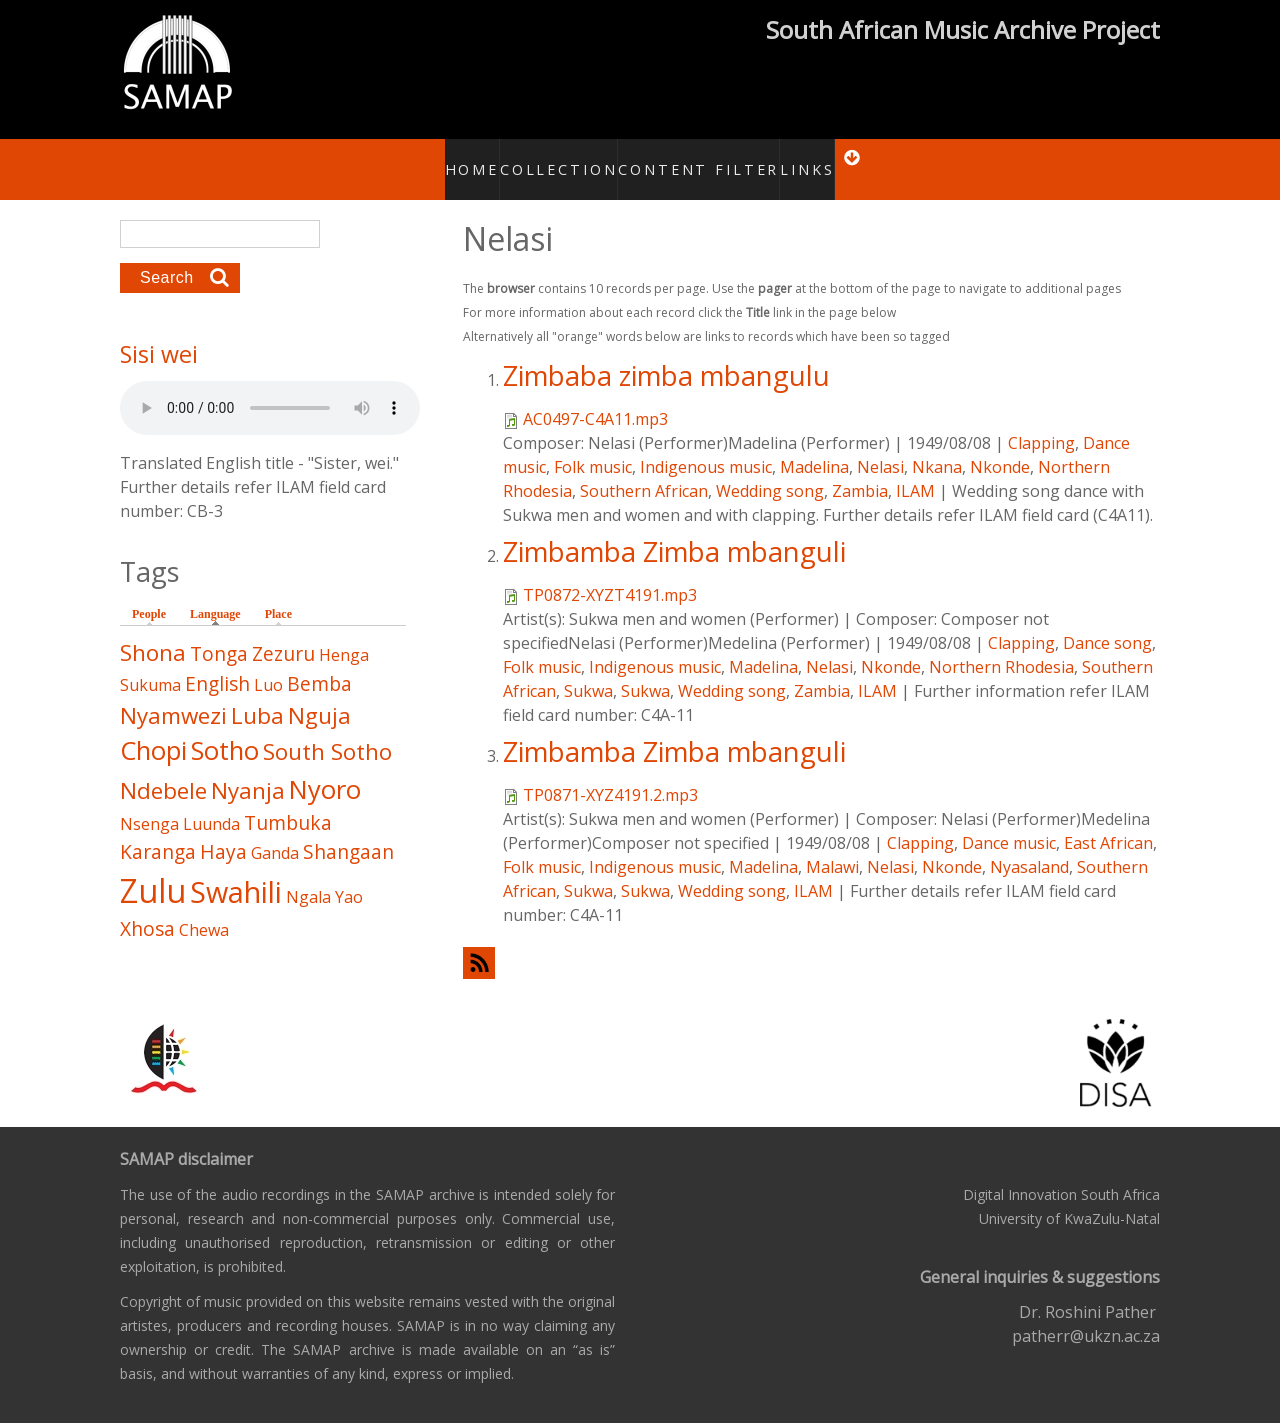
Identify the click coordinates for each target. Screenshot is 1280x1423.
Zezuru (283, 632)
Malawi (832, 845)
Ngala (308, 875)
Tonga (219, 632)
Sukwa (588, 669)
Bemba (319, 661)
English (217, 661)
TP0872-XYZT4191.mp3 (610, 573)
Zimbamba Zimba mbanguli (674, 529)
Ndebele (163, 768)
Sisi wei (159, 333)
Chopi (153, 729)
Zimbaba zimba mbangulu (666, 353)
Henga (344, 634)
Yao (349, 875)
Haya (223, 829)
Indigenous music (706, 445)
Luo (268, 663)
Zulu (153, 868)
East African (1108, 821)
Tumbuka (288, 800)
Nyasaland (1029, 845)
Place (278, 593)
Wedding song (770, 469)
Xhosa (147, 906)
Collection (551, 158)
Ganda (275, 831)
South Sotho (327, 730)
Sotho (225, 729)
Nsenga (149, 802)
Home (461, 158)
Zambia (860, 469)
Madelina (814, 445)
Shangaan (348, 829)
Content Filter (694, 158)
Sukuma (150, 663)
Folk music (593, 445)
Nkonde (1000, 445)
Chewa (204, 908)
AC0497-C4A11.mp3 (595, 397)
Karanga (158, 829)
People (149, 593)
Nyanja (248, 768)
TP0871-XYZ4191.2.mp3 (610, 773)
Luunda (211, 802)
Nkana (937, 445)
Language (220, 592)
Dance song (1107, 621)
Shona (153, 631)
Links (795, 158)
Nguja (319, 693)
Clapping (1041, 421)
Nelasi (880, 445)
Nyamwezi (173, 693)
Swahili (236, 869)
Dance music (1009, 821)
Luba (257, 693)
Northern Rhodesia (1001, 645)
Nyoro (325, 767)
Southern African (644, 469)
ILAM (915, 469)
